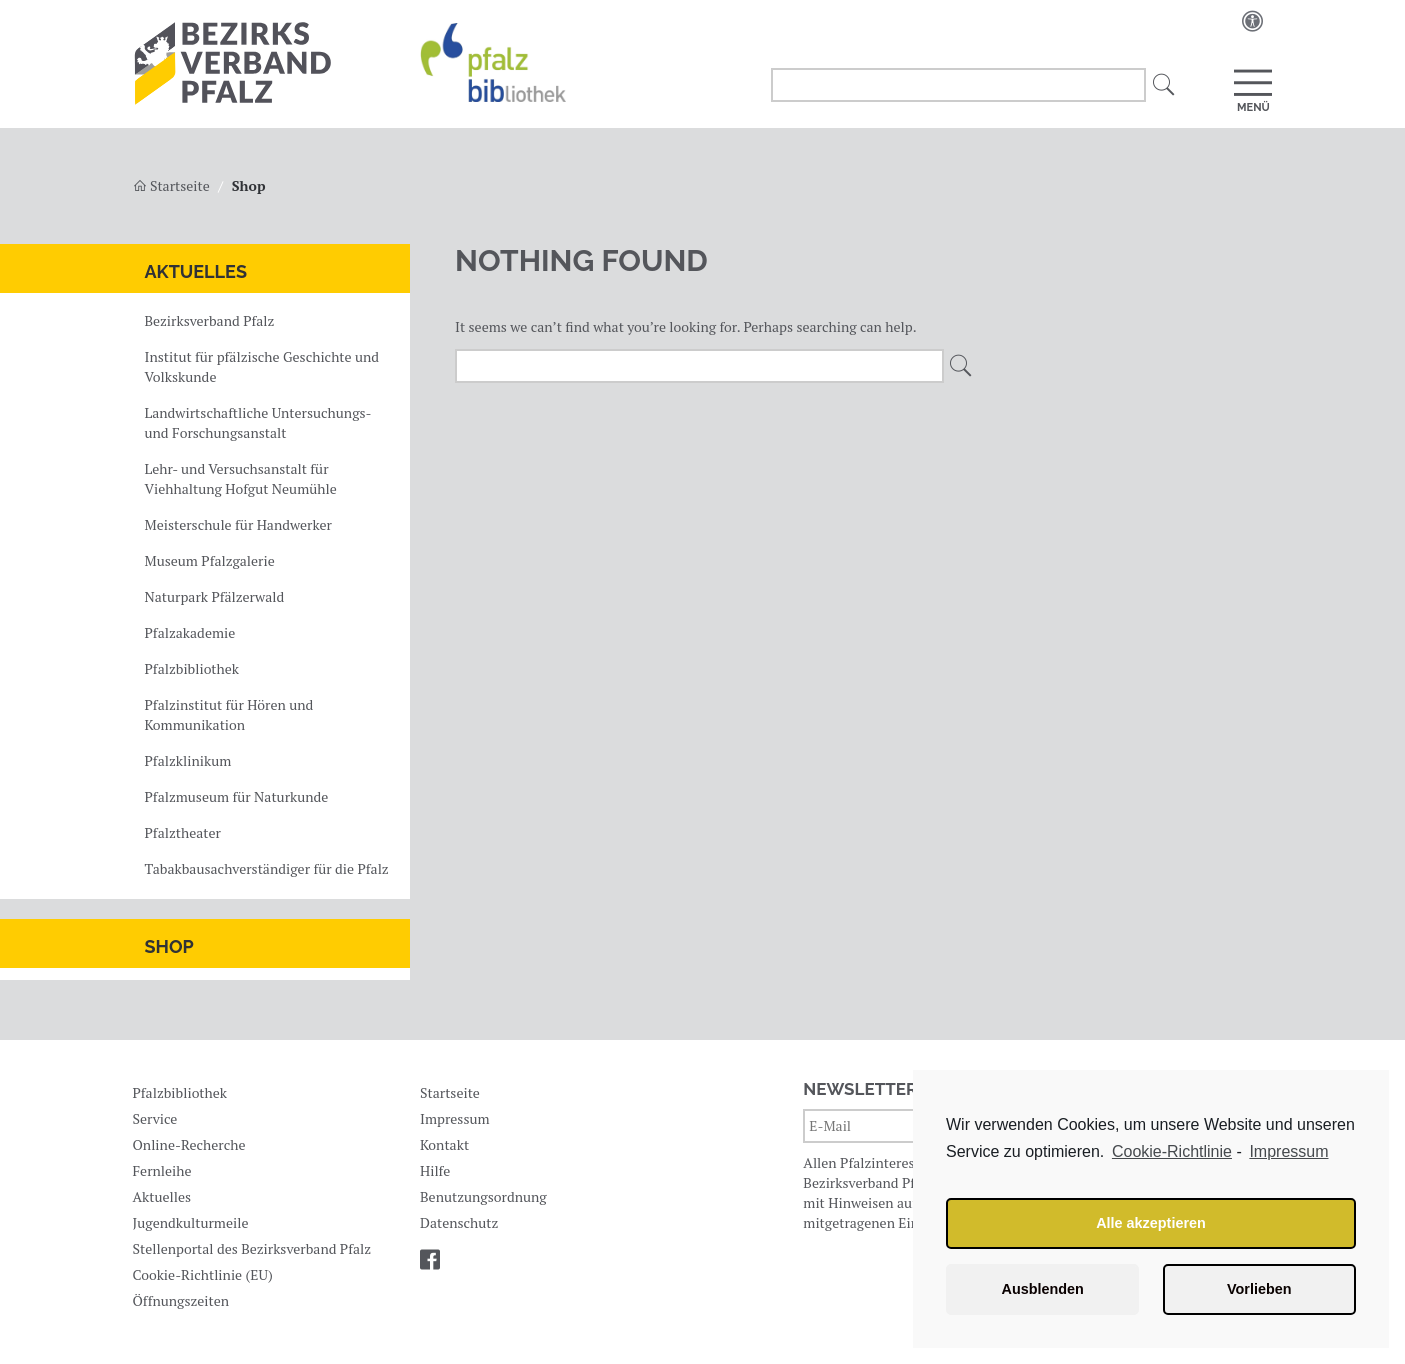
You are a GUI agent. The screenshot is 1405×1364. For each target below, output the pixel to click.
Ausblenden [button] (1043, 1289)
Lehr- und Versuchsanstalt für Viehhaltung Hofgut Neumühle (241, 478)
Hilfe (435, 1170)
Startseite (171, 185)
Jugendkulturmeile (190, 1222)
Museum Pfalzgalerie (210, 560)
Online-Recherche (188, 1144)
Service (154, 1118)
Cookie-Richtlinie (1172, 1151)
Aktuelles (196, 271)
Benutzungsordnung (483, 1196)
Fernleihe (161, 1170)
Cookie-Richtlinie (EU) (202, 1274)
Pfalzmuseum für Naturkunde (237, 796)
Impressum (455, 1118)
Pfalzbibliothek (192, 668)
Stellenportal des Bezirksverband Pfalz (251, 1248)
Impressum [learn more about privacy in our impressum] (1288, 1151)
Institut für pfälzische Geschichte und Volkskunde (262, 366)
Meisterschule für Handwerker (238, 524)
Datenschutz (459, 1222)
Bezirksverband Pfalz (210, 320)
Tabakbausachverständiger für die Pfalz (267, 868)
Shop (169, 946)
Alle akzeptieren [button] (1151, 1223)
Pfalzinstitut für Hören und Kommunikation (229, 714)
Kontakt (444, 1144)
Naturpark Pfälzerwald (215, 596)
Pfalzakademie (190, 632)
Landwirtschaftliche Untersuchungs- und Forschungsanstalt (258, 422)
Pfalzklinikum (188, 760)
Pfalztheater (183, 832)
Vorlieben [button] (1259, 1289)
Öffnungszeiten (180, 1300)
